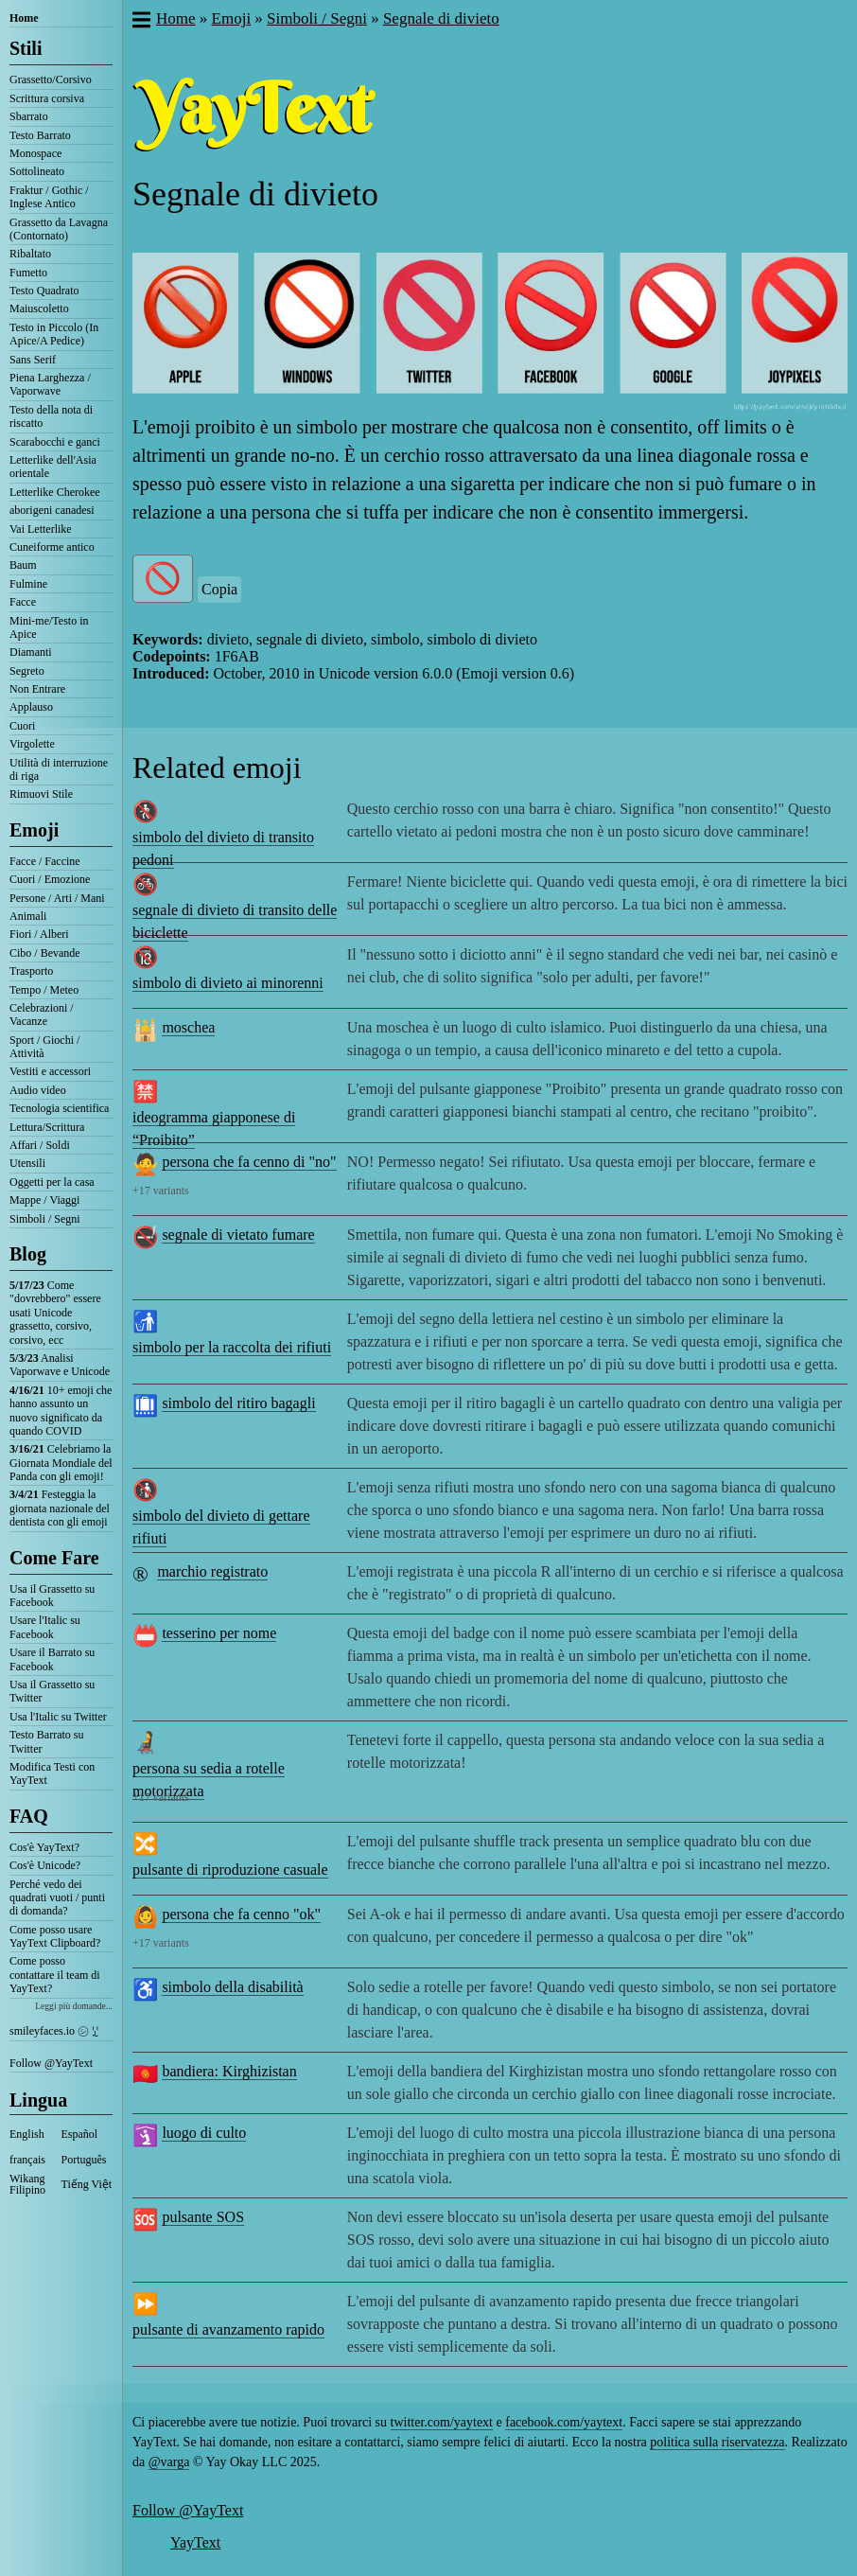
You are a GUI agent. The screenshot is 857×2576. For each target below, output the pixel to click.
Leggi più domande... (74, 2006)
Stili (25, 48)
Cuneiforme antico (52, 547)
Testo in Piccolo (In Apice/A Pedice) (53, 334)
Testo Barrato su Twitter (46, 1741)
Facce (22, 602)
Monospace (35, 153)
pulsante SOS (203, 2217)
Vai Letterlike (40, 529)
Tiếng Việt (87, 2184)
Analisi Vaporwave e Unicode (59, 1364)
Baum (23, 565)
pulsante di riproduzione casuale (230, 1869)
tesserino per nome (219, 1633)
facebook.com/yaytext (563, 2422)
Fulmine (28, 584)
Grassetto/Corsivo (50, 79)
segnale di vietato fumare (238, 1234)
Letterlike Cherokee (54, 492)
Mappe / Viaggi (44, 1200)
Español (79, 2134)
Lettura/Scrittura (46, 1127)
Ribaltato (30, 253)
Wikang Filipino (27, 2184)
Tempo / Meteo (44, 990)
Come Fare (54, 1557)
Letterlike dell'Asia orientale (52, 466)
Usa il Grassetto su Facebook (52, 1595)
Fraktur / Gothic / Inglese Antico (49, 197)
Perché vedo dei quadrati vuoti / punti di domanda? (57, 1898)
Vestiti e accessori (50, 1071)
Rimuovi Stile (41, 794)
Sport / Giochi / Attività (44, 1046)
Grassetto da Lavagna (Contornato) (58, 229)
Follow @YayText (51, 2063)
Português (84, 2159)
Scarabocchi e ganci (54, 442)
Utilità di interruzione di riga (58, 769)
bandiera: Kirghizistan (229, 2071)
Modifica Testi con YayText (52, 1773)
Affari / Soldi (39, 1145)
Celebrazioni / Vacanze (41, 1014)
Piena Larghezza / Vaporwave (50, 384)
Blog (27, 1254)
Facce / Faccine (44, 861)
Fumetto (28, 272)
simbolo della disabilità (232, 1987)
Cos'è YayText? (44, 1847)
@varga (169, 2462)
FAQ (28, 1816)
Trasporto (31, 971)
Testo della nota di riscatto (51, 416)
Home (24, 18)
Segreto (26, 671)
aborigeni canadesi (52, 510)
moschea (188, 1027)
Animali (27, 916)
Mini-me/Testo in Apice (48, 627)
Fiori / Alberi (39, 934)
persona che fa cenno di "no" (249, 1162)
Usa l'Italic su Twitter (58, 1716)
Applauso (31, 707)
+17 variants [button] (160, 1190)
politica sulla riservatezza (717, 2442)
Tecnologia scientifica (59, 1108)
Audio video (37, 1090)
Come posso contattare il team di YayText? (54, 1974)
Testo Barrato (40, 135)
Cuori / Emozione (49, 879)
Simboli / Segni (44, 1219)
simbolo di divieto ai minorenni (228, 983)
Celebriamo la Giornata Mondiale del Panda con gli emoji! (61, 1462)
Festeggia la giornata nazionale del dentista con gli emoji (59, 1508)
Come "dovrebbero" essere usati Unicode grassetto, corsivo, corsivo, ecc (55, 1313)
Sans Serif (32, 359)
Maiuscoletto (39, 308)
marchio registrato (212, 1571)
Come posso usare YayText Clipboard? (54, 1936)
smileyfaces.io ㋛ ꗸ (53, 2031)
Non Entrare (37, 689)
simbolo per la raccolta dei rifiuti (231, 1347)
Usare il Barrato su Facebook (52, 1659)
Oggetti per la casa (52, 1182)
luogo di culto (204, 2133)
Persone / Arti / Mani (57, 898)
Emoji (34, 830)
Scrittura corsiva (46, 98)
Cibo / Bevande (44, 953)
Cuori (22, 725)
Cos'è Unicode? (44, 1865)
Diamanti (30, 652)
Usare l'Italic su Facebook (44, 1627)
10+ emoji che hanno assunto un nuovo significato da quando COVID (60, 1411)
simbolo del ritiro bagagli (238, 1403)
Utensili (27, 1163)
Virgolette (32, 743)
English (26, 2134)
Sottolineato (36, 171)
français (27, 2159)
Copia (219, 589)
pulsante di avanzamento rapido (228, 2329)
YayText (195, 2542)
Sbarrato (28, 116)
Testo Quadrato (44, 290)
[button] (140, 21)
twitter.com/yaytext (442, 2422)
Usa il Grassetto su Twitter (52, 1691)
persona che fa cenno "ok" (241, 1914)
